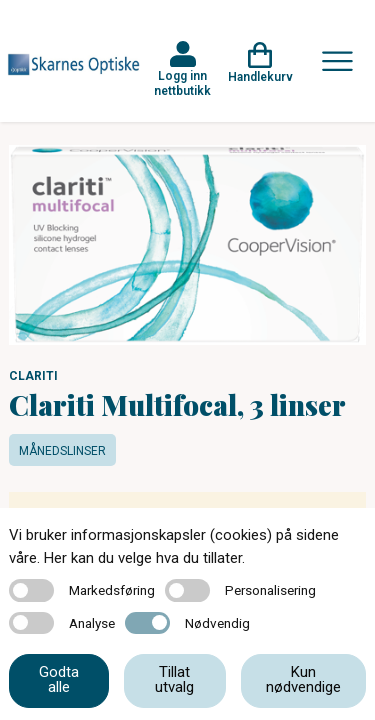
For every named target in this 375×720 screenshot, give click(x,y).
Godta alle (59, 679)
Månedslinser (62, 451)
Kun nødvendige (303, 679)
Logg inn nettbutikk (182, 83)
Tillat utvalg (174, 679)
